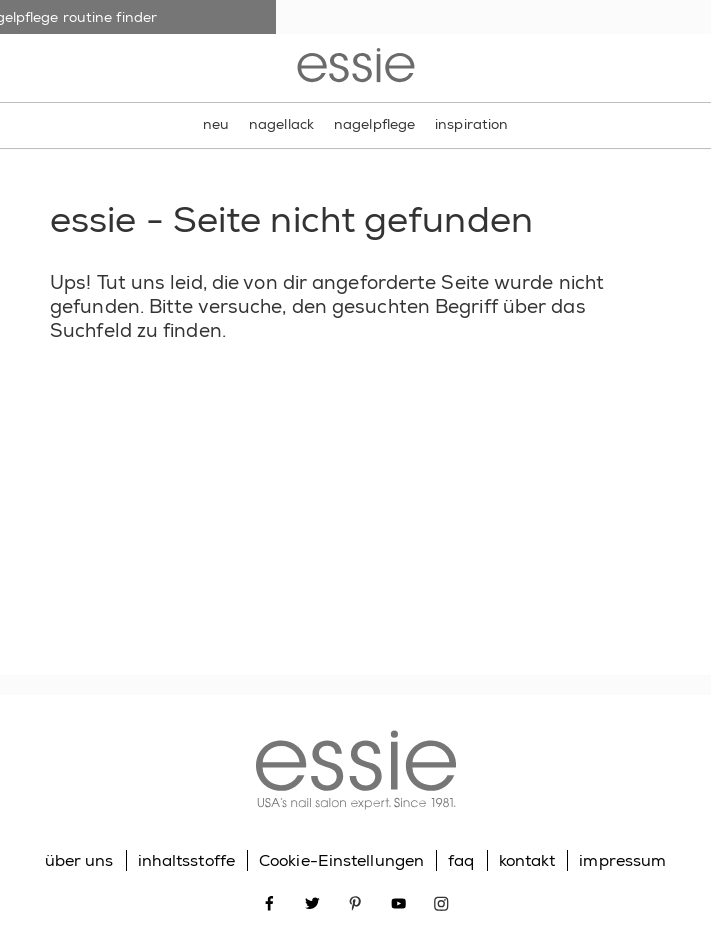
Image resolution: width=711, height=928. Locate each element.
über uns (79, 860)
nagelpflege (374, 124)
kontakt (527, 860)
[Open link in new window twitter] (312, 901)
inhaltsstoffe (186, 860)
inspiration (471, 124)
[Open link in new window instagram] (441, 901)
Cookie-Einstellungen (341, 860)
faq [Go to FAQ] (461, 860)
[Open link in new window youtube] (398, 901)
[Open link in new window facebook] (269, 901)
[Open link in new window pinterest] (355, 901)
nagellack (281, 124)
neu (216, 124)
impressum (622, 860)
